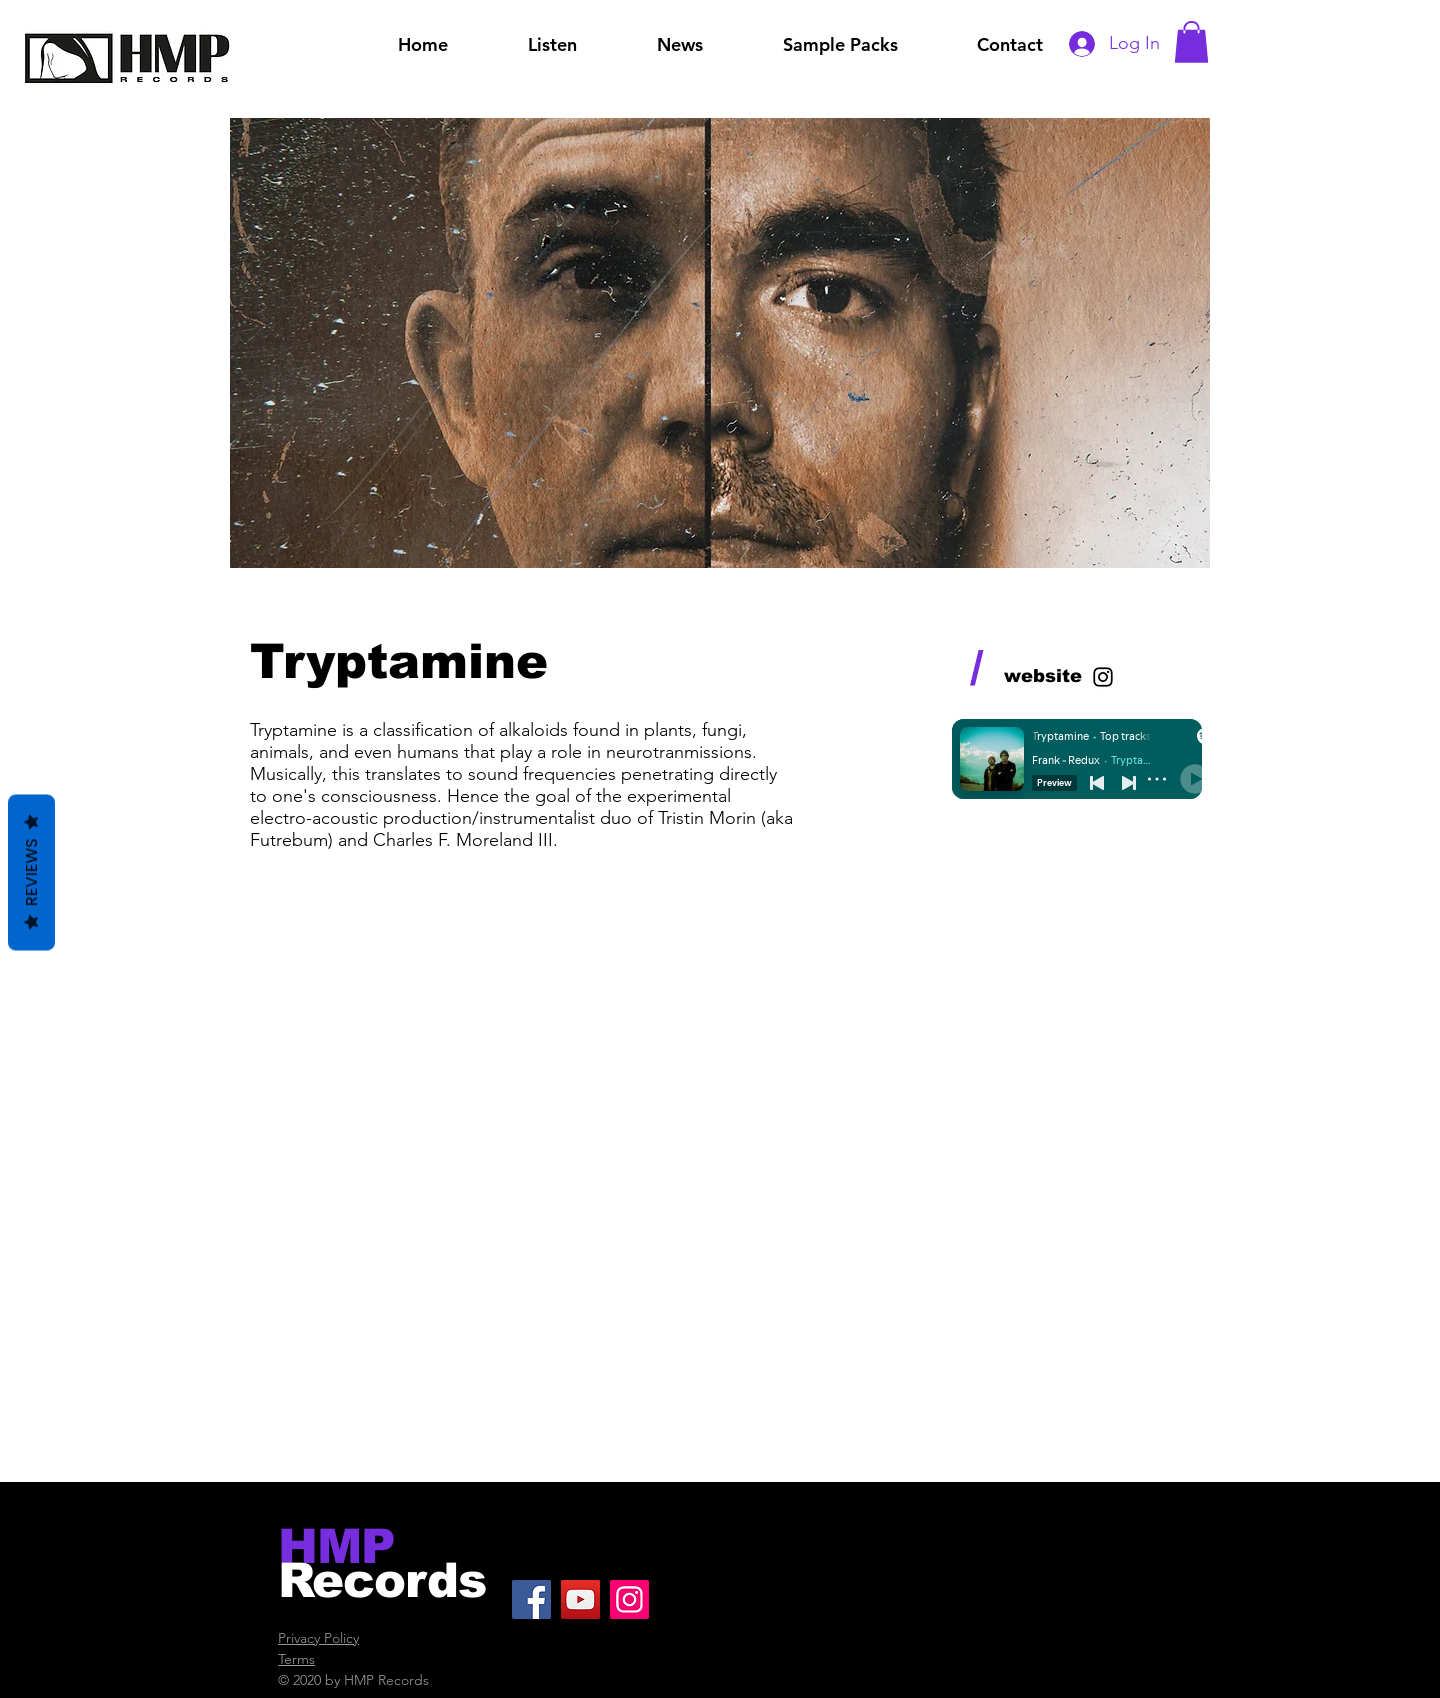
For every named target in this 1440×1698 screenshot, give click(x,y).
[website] (1043, 677)
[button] (1191, 42)
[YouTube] (580, 1599)
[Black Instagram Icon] (1103, 677)
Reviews (31, 873)
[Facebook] (531, 1599)
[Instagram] (629, 1599)
